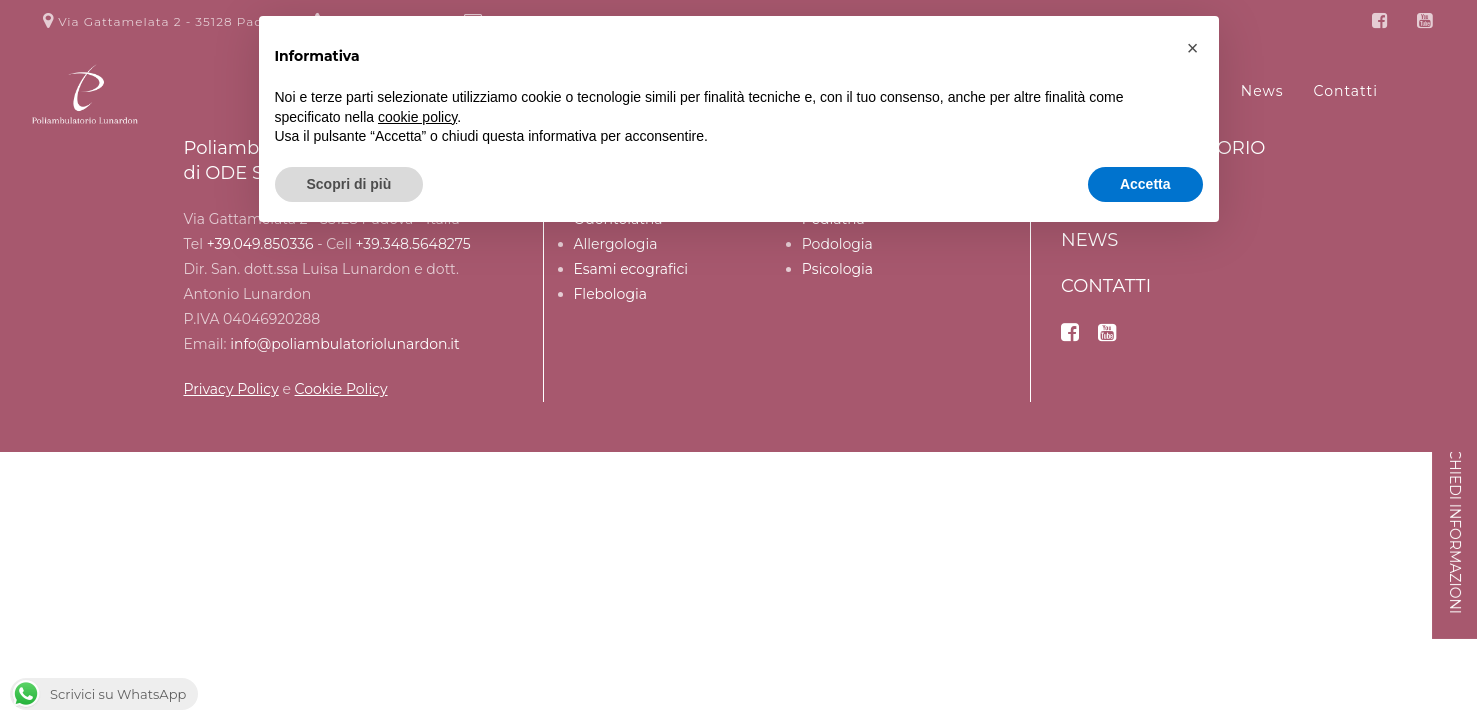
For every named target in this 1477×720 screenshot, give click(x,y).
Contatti (1106, 286)
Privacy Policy (231, 389)
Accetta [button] (1145, 184)
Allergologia (616, 244)
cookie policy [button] (417, 117)
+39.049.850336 (260, 244)
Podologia (837, 244)
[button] (1193, 48)
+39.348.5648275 (413, 244)
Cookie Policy (341, 389)
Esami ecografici (631, 269)
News (1089, 240)
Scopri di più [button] (349, 184)
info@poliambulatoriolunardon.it (345, 344)
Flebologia (611, 294)
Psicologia (837, 269)
